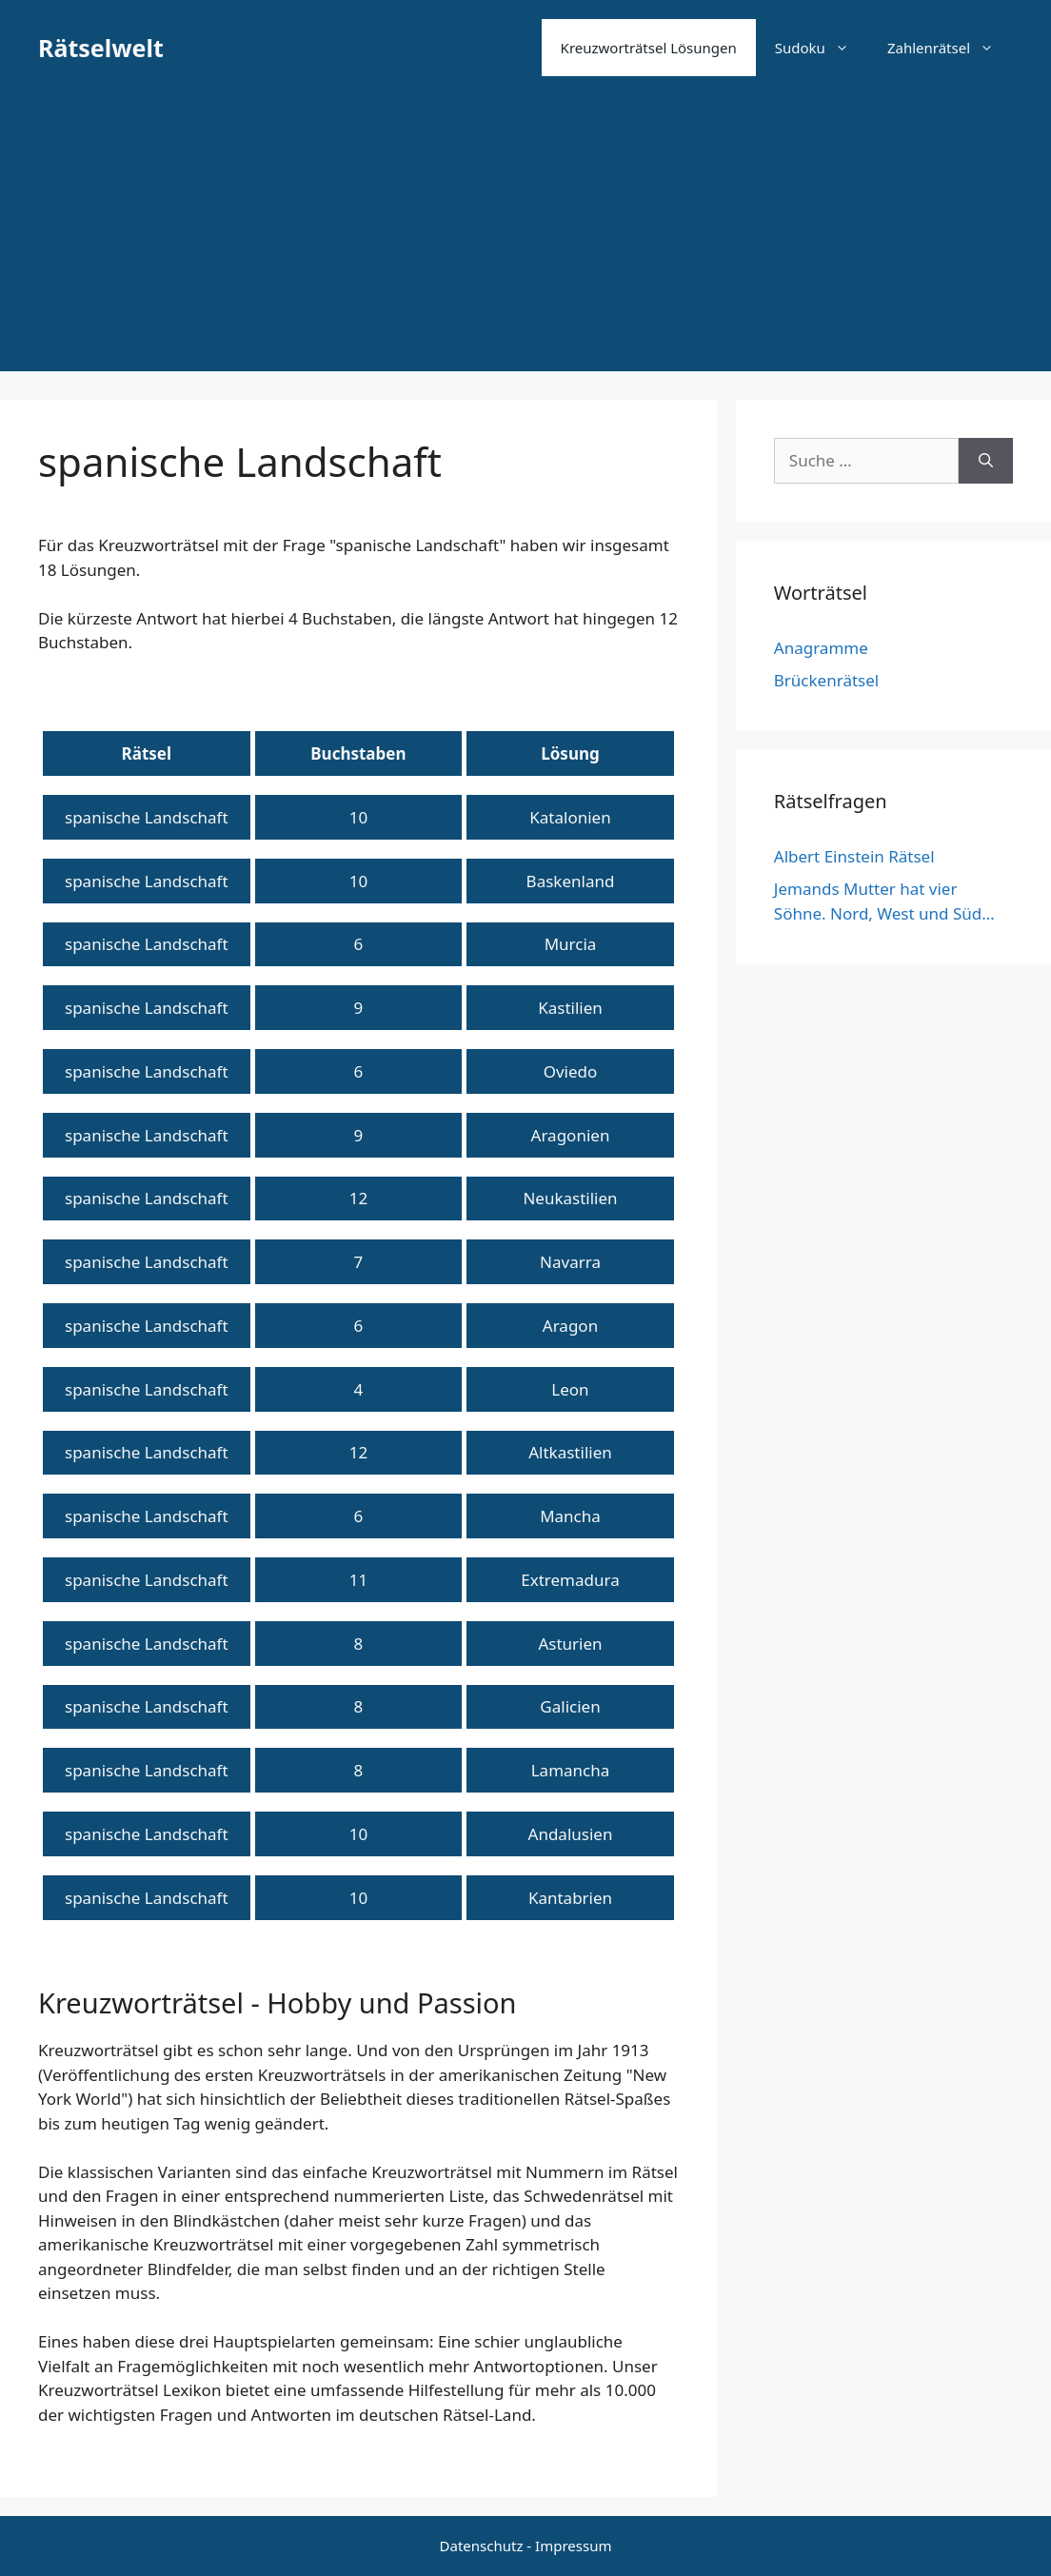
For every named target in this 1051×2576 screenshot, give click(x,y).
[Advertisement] (525, 238)
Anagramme (821, 648)
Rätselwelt (101, 47)
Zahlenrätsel (950, 47)
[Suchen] (986, 461)
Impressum (573, 2545)
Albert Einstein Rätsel (854, 856)
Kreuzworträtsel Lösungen (649, 47)
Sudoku (821, 47)
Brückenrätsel (826, 680)
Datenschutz (482, 2545)
